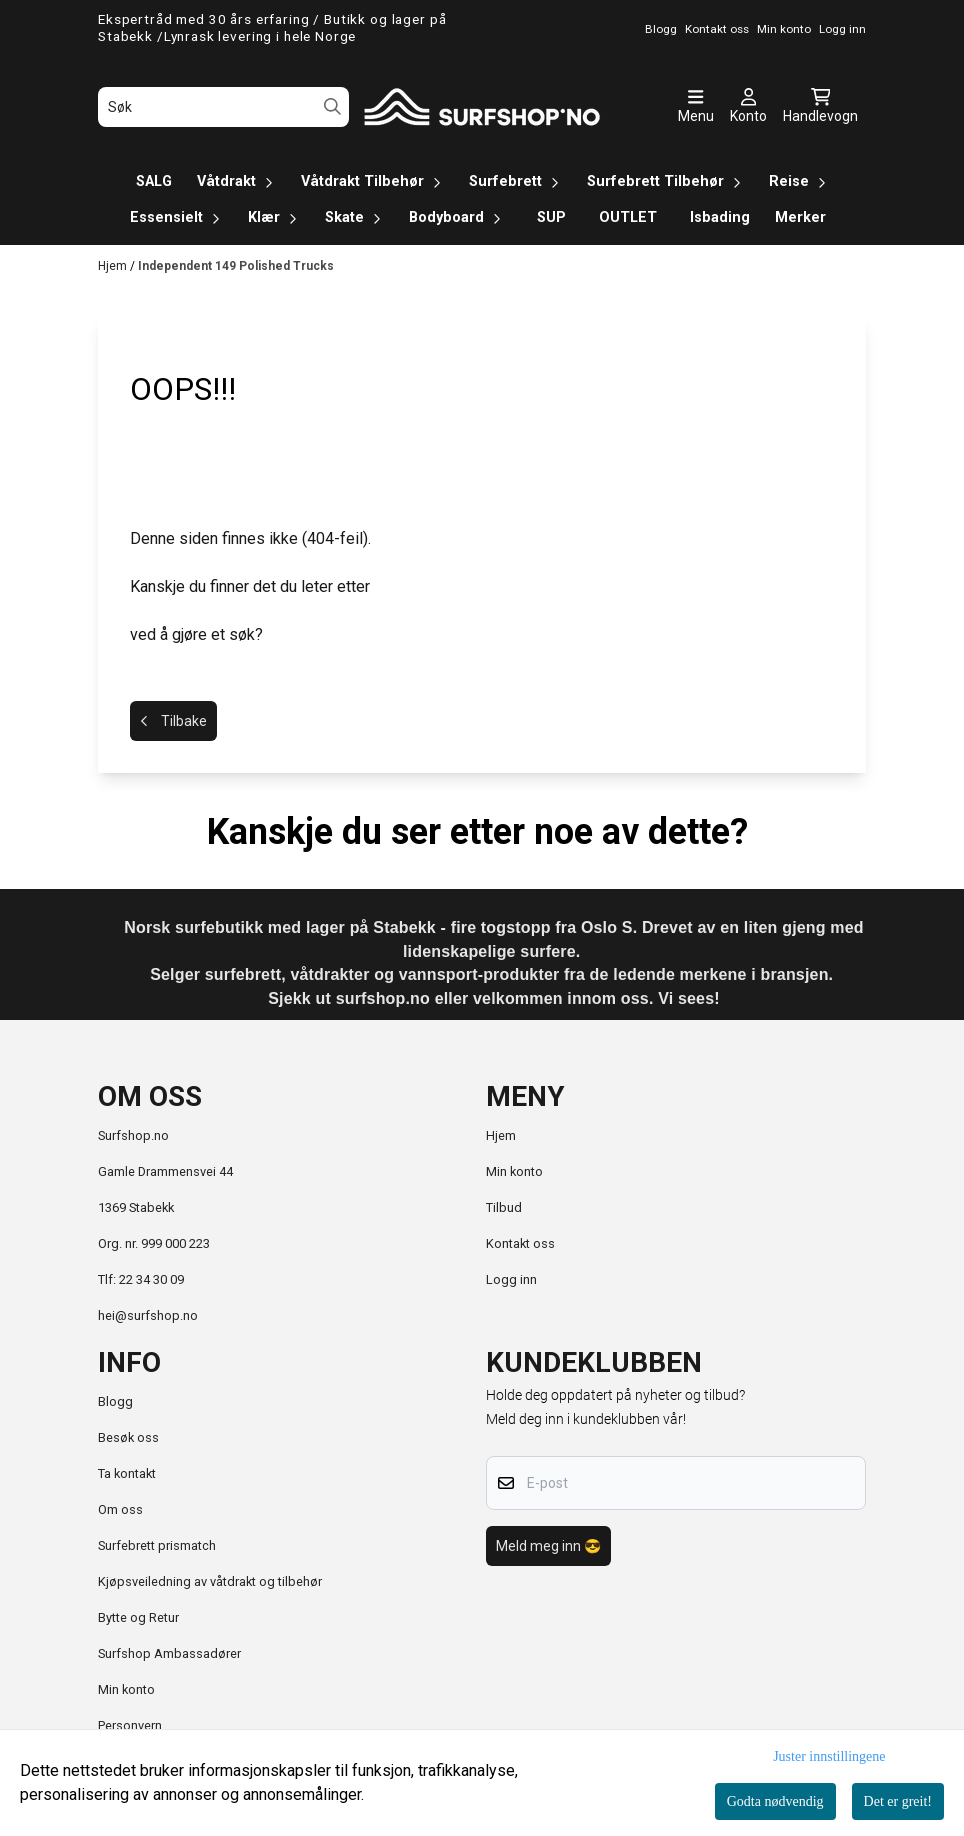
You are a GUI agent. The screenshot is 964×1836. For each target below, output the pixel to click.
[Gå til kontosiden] (748, 107)
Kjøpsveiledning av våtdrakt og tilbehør (210, 1581)
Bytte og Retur (138, 1617)
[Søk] (223, 107)
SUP (551, 217)
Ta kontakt (127, 1473)
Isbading (720, 217)
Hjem (114, 266)
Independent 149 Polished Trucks (236, 266)
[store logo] (482, 107)
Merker (800, 217)
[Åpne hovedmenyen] (696, 107)
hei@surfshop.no (148, 1315)
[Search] (332, 106)
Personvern (130, 1725)
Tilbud (504, 1207)
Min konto (514, 1171)
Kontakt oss (520, 1243)
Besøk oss (128, 1437)
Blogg (115, 1401)
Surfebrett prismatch (157, 1545)
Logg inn (511, 1279)
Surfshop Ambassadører (169, 1653)
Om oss (120, 1509)
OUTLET (628, 217)
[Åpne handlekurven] (820, 107)
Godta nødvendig (775, 1801)
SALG (154, 181)
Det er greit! (898, 1801)
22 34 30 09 (151, 1279)
